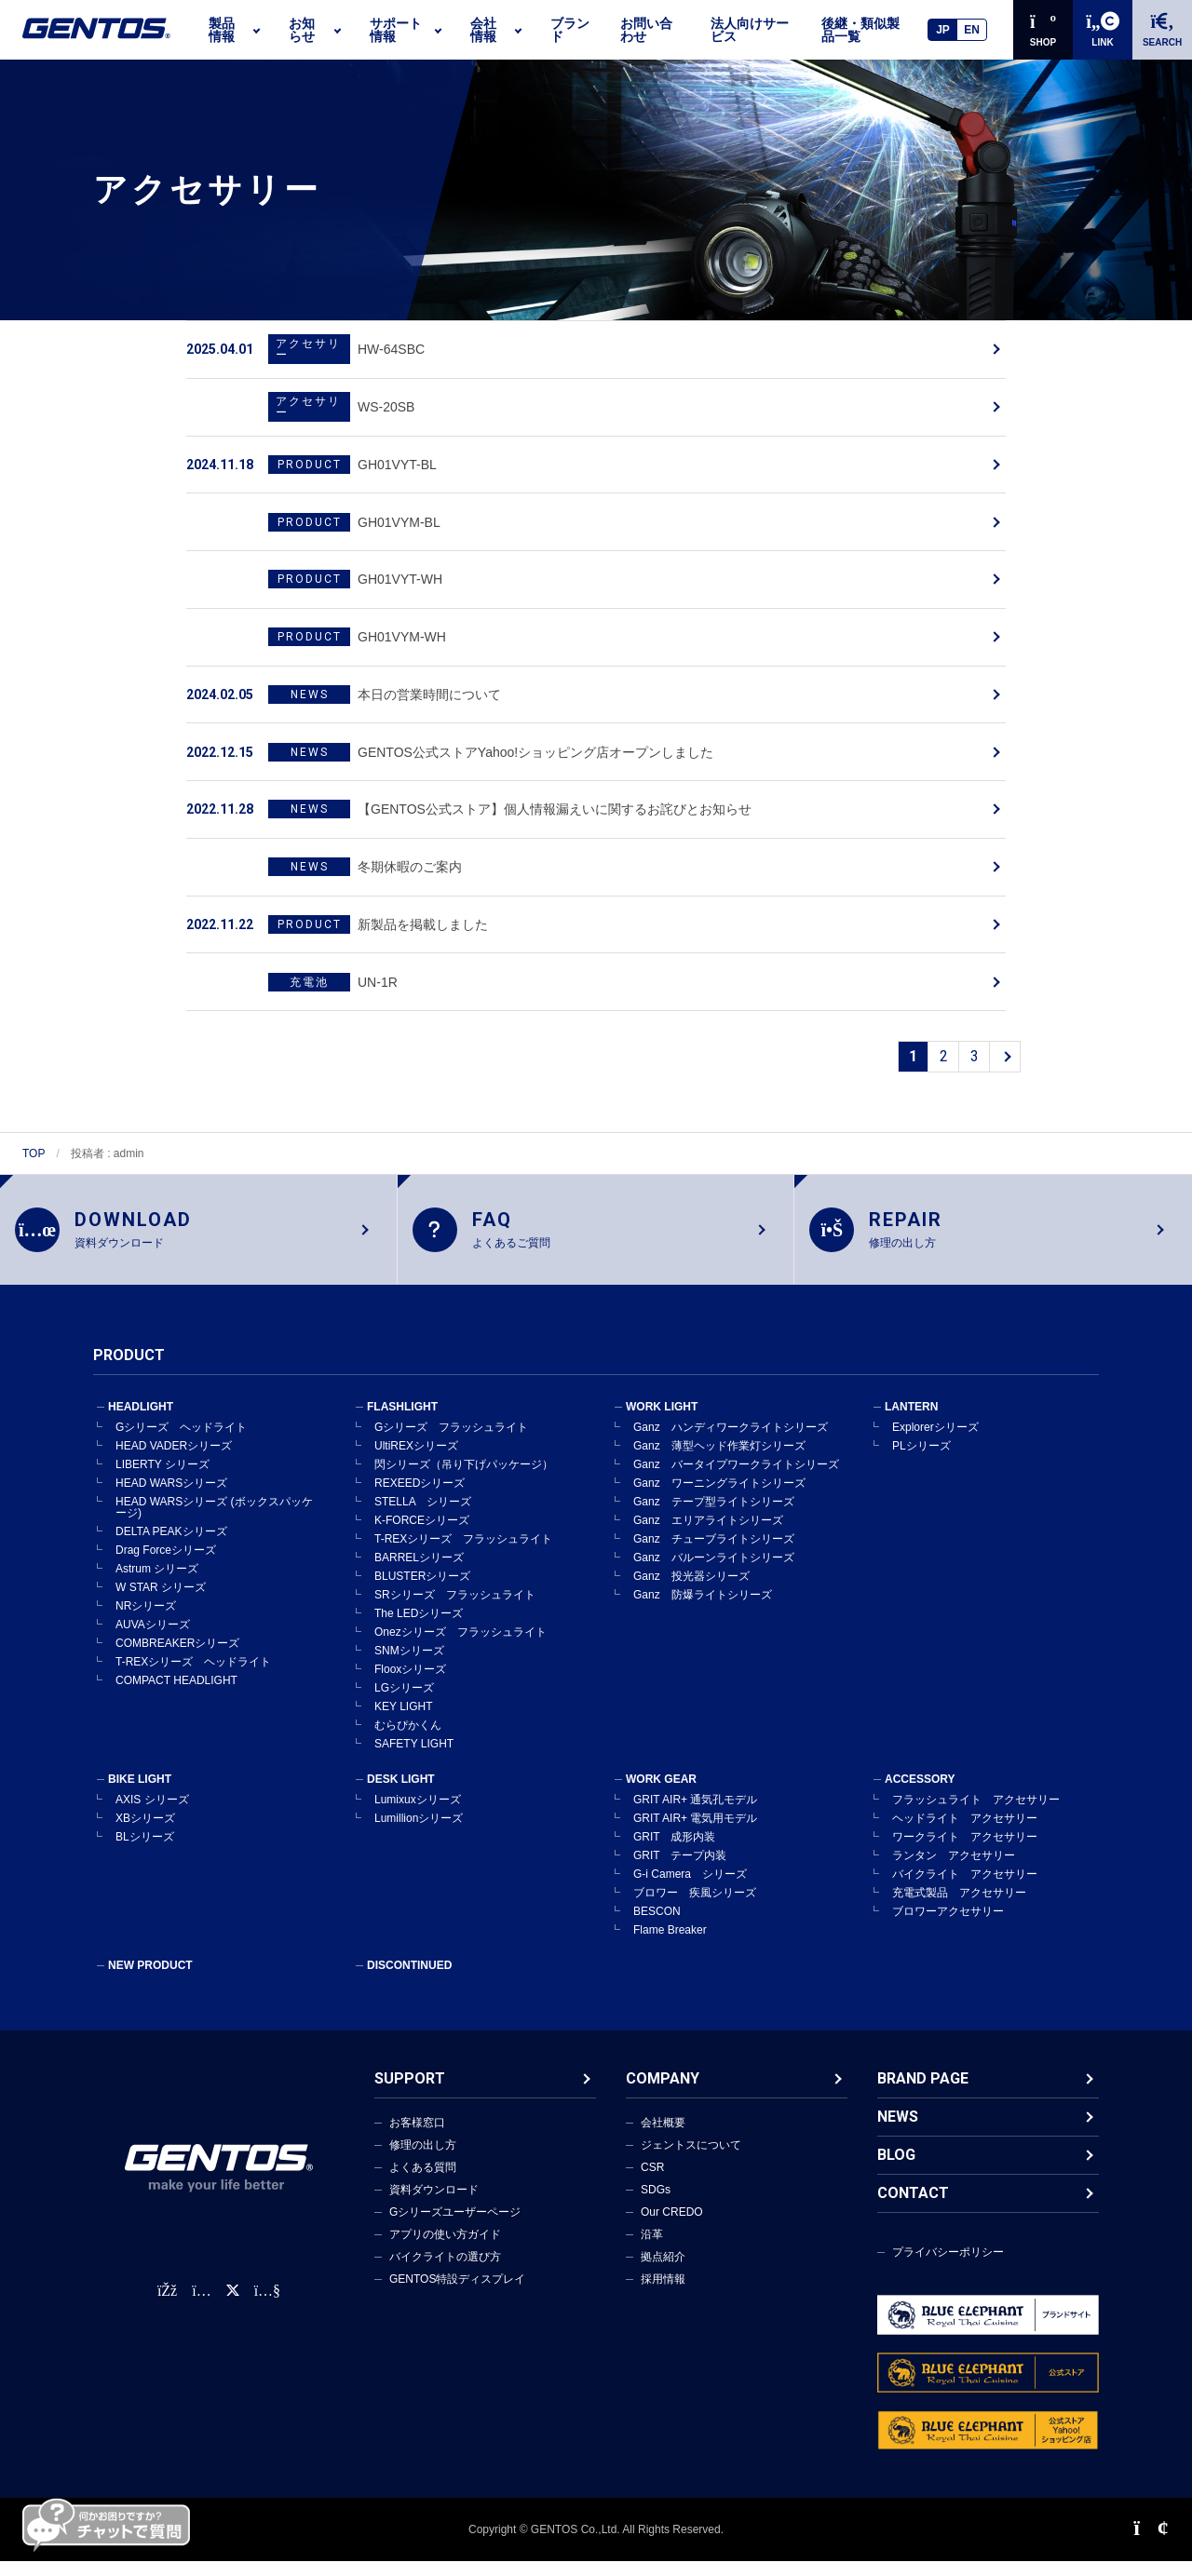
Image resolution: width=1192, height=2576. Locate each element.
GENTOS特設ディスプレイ (457, 2293)
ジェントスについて (691, 2159)
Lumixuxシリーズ (417, 1814)
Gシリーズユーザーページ (455, 2226)
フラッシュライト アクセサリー (976, 1814)
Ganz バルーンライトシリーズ (713, 1572)
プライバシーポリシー (948, 2266)
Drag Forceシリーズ (165, 1564)
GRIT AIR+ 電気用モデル (695, 1833)
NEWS (897, 2131)
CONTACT (913, 2208)
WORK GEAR (661, 1794)
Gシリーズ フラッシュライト (451, 1442)
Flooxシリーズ (410, 1684)
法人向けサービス (750, 30)
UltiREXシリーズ (416, 1460)
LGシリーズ (404, 1702)
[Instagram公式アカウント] (201, 2305)
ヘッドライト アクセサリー (964, 1833)
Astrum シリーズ (156, 1583)
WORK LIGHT (662, 1421)
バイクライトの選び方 (445, 2271)
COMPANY (662, 2093)
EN (972, 29)
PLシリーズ (921, 1460)
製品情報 (222, 30)
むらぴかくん (407, 1740)
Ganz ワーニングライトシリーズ (719, 1497)
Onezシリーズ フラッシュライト (460, 1646)
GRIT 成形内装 (674, 1851)
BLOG (896, 2169)
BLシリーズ (144, 1851)
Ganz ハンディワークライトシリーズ (730, 1442)
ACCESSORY (920, 1794)
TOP (33, 1153)
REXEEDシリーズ (419, 1497)
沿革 (652, 2249)
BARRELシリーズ (419, 1572)
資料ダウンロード (434, 2204)
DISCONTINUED (409, 1980)
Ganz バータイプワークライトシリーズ (736, 1479)
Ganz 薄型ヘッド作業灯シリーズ (719, 1460)
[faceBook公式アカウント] (167, 2305)
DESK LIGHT (401, 1794)
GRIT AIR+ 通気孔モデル (695, 1814)
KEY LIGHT (403, 1721)
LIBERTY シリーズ (162, 1479)
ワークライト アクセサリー (964, 1851)
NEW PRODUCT (150, 1980)
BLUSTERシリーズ (422, 1591)
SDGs (655, 2204)
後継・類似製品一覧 (860, 30)
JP (943, 29)
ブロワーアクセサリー (948, 1926)
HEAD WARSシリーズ (171, 1497)
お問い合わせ (646, 30)
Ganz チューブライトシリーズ (713, 1553)
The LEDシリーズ (418, 1628)
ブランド (569, 30)
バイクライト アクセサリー (964, 1888)
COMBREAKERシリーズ (177, 1658)
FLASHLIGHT (402, 1421)
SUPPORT (409, 2093)
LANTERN (911, 1421)
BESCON (657, 1926)
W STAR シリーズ (160, 1602)
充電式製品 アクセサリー (959, 1907)
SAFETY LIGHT (414, 1758)
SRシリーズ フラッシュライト (454, 1609)
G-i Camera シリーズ (690, 1888)
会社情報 (483, 30)
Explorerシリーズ (935, 1442)
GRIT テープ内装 (679, 1870)
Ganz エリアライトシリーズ (708, 1535)
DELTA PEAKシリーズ (171, 1546)
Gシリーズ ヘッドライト (181, 1442)
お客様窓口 (417, 2137)
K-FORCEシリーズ (421, 1535)
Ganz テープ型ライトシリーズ (713, 1516)
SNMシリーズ (409, 1665)
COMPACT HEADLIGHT (176, 1695)
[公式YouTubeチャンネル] (267, 2305)
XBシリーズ (145, 1833)
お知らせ (302, 30)
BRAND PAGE (922, 2093)
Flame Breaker (670, 1944)
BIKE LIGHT (139, 1794)
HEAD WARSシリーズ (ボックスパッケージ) (214, 1522)
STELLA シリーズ (422, 1516)
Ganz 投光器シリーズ (691, 1591)
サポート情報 (396, 30)
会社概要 (663, 2137)
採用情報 (663, 2293)
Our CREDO (672, 2226)
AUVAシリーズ (152, 1639)
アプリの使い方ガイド (445, 2249)
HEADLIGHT (140, 1421)
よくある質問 (422, 2182)
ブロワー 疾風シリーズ (694, 1907)
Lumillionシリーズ (418, 1833)
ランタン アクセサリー (953, 1870)
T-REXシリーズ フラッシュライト (463, 1553)
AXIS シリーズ (152, 1814)
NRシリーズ (145, 1620)
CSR (652, 2182)
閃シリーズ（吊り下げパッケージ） (463, 1479)
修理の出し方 (422, 2159)
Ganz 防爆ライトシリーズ (702, 1609)
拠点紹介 (663, 2271)
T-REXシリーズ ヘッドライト (193, 1676)
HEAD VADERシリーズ (173, 1460)
